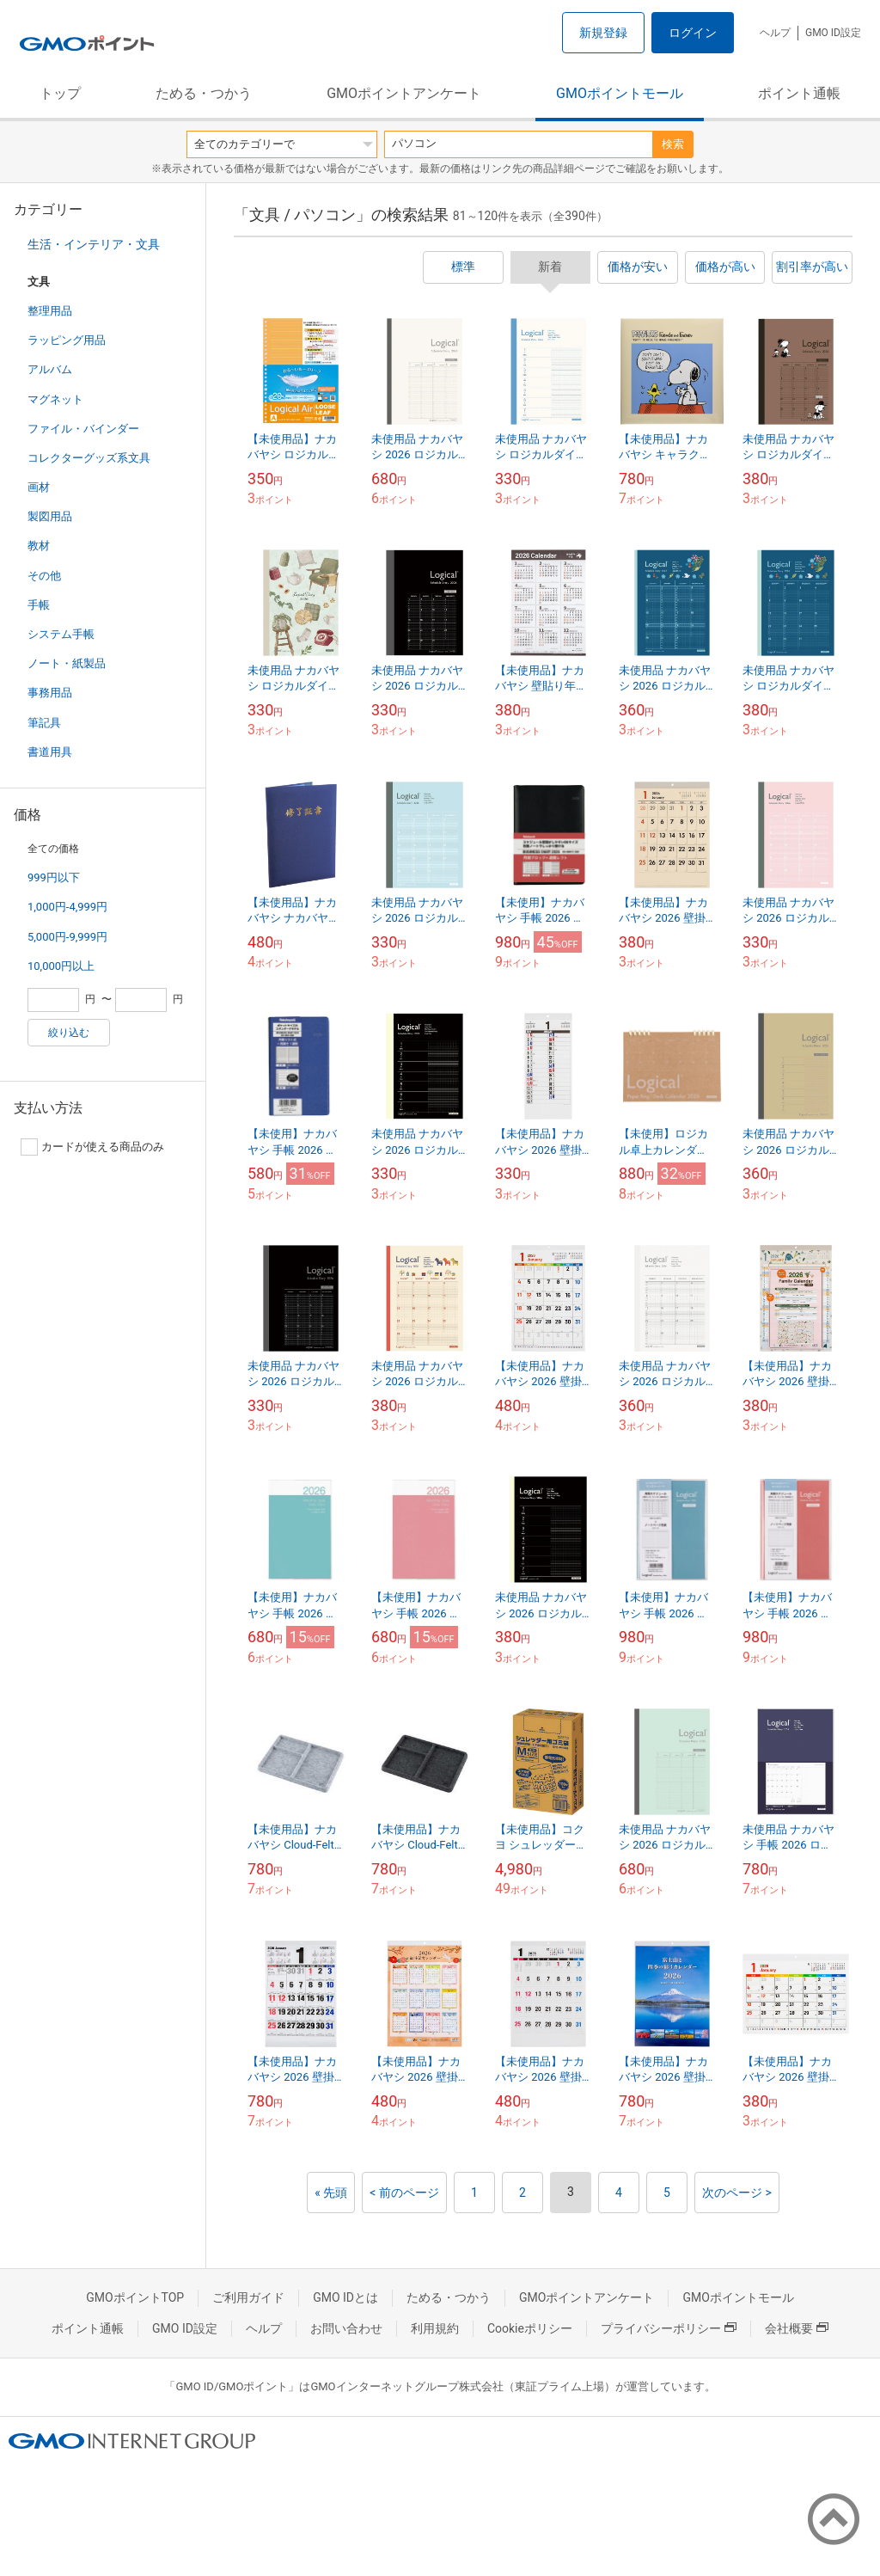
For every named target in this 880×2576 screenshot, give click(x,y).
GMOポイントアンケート (404, 93)
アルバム (50, 369)
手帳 (39, 604)
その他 (44, 575)
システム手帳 (61, 634)
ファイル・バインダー (83, 428)
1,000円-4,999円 (67, 906)
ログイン (693, 33)
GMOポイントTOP (135, 2297)
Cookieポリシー (529, 2328)
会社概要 (796, 2328)
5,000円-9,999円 (67, 936)
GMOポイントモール (619, 93)
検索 (673, 144)
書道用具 (50, 751)
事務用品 (50, 692)
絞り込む (68, 1033)
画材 (39, 487)
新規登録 (603, 33)
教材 (39, 545)
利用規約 (435, 2328)
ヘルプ (775, 33)
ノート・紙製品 (67, 663)
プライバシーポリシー (668, 2328)
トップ (60, 93)
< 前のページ (404, 2192)
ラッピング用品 (67, 340)
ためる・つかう (204, 93)
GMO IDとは (345, 2297)
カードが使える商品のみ (92, 1147)
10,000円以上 (61, 966)
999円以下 (54, 877)
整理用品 (50, 310)
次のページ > (737, 2192)
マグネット (55, 399)
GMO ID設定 (833, 33)
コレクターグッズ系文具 (89, 457)
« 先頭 (331, 2192)
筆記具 (44, 722)
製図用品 (50, 516)
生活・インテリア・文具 (94, 244)
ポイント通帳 (799, 93)
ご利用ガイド (248, 2297)
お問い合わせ (346, 2328)
